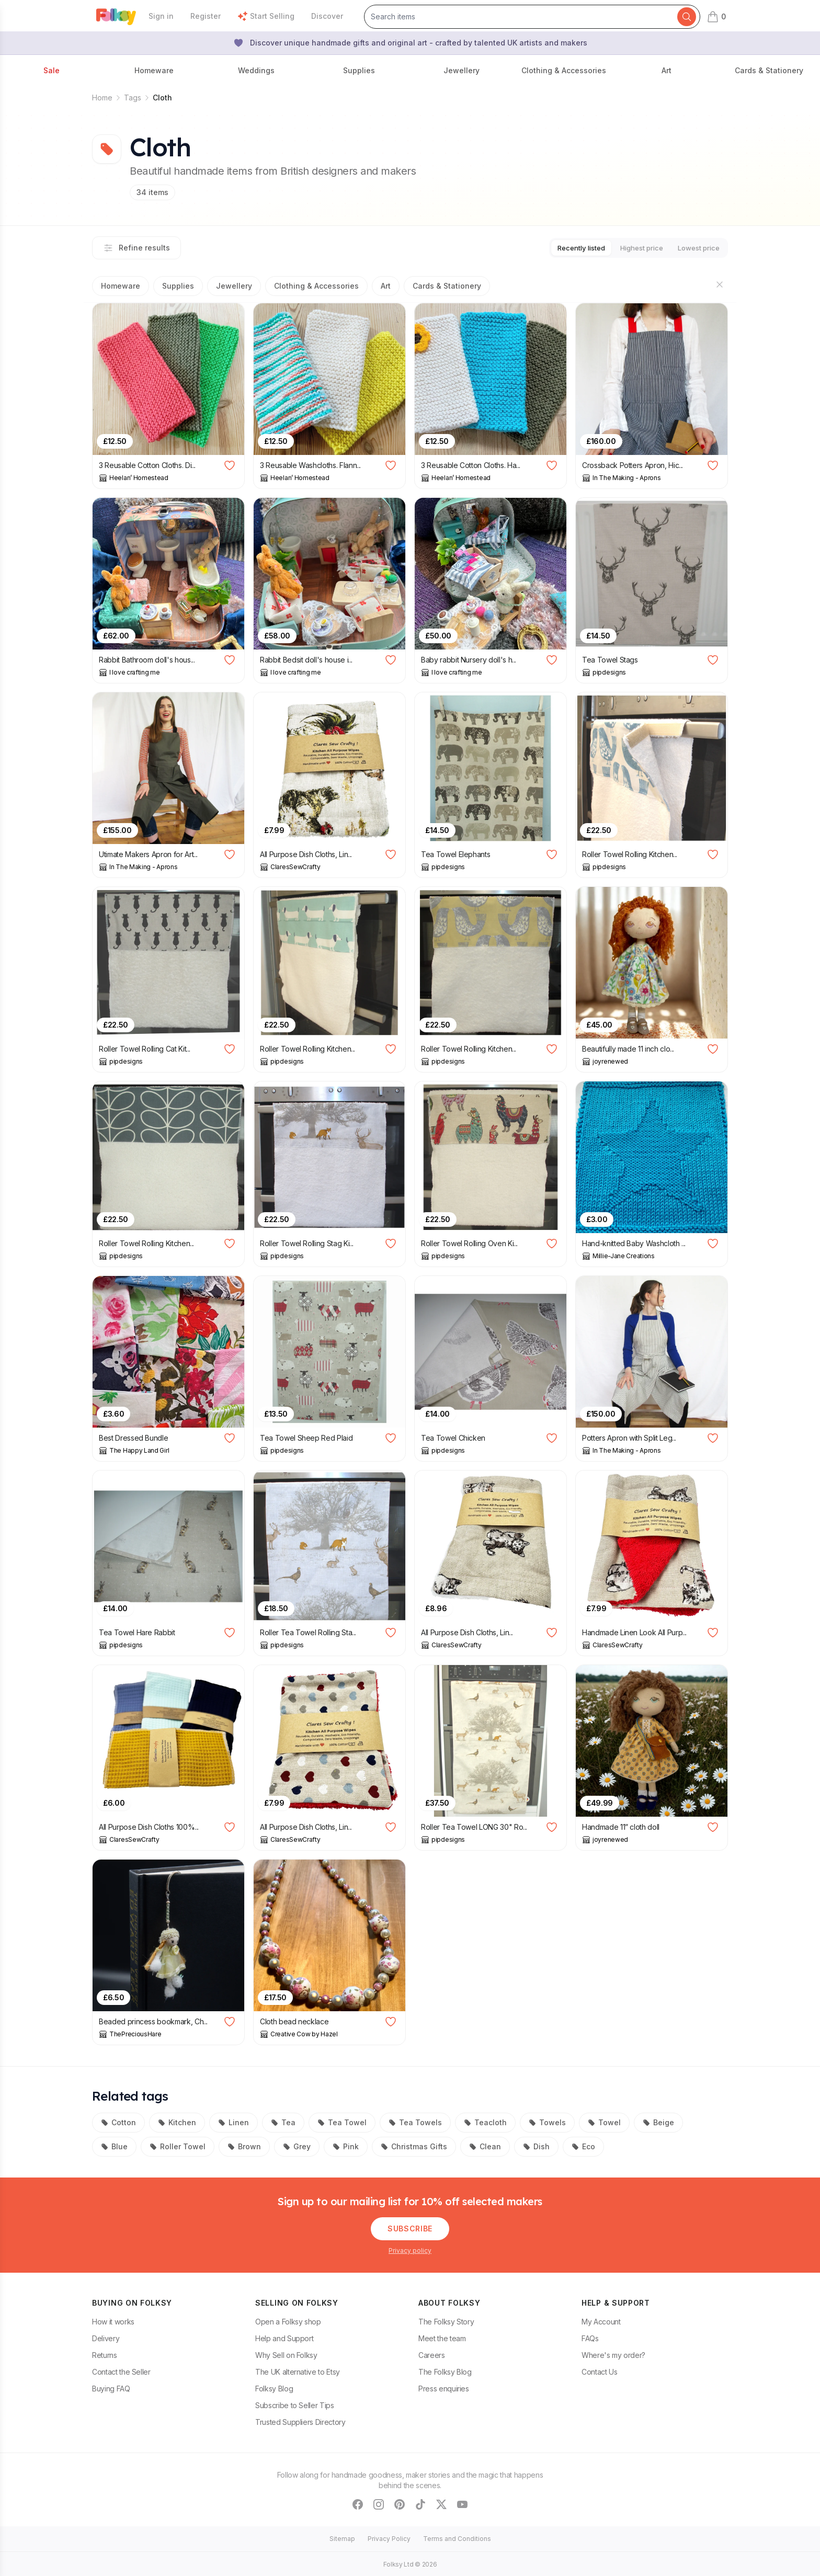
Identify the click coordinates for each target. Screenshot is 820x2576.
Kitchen (177, 2121)
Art (386, 284)
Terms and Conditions (457, 2537)
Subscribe (410, 2227)
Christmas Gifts (414, 2145)
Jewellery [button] (461, 70)
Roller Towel (178, 2145)
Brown (244, 2145)
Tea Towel (342, 2121)
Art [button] (666, 70)
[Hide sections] (719, 283)
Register (205, 16)
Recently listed (562, 247)
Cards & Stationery (447, 284)
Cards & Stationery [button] (769, 70)
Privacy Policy (389, 2537)
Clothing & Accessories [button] (563, 70)
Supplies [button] (359, 70)
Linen (233, 2121)
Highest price (630, 247)
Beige (658, 2121)
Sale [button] (51, 70)
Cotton (118, 2121)
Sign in (161, 16)
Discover (327, 16)
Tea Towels (415, 2121)
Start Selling (265, 16)
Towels (547, 2121)
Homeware (120, 284)
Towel (604, 2121)
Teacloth (485, 2121)
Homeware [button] (154, 70)
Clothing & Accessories (316, 284)
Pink (346, 2145)
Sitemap (342, 2537)
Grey (297, 2145)
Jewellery (234, 284)
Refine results (136, 247)
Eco (583, 2145)
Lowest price (695, 247)
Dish (536, 2145)
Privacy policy (410, 2249)
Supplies (178, 284)
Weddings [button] (256, 70)
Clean (485, 2145)
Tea (283, 2121)
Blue (114, 2145)
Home (102, 97)
